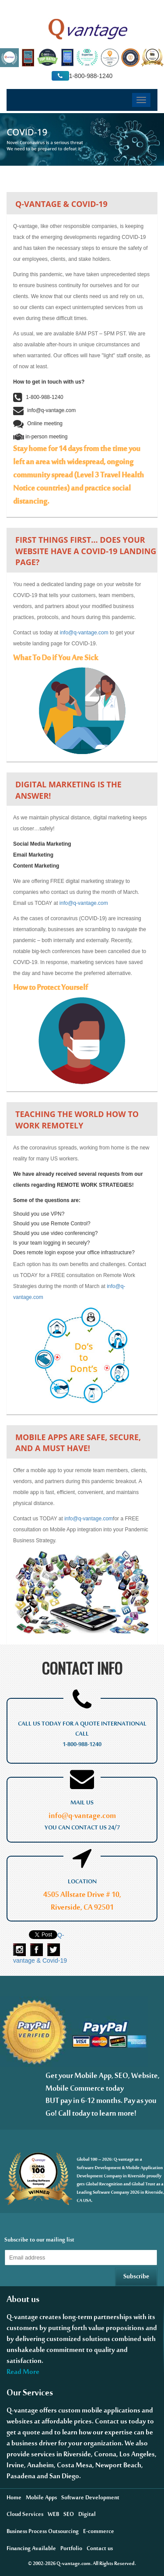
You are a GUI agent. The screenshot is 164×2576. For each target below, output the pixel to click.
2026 (50, 2565)
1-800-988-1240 (38, 397)
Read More (23, 2374)
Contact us (100, 2550)
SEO (68, 2516)
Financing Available (31, 2550)
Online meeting (38, 423)
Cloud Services (25, 2516)
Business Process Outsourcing (43, 2533)
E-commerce (98, 2533)
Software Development (90, 2499)
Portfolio (71, 2550)
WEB (53, 2516)
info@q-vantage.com (44, 410)
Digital (87, 2516)
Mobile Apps (41, 2499)
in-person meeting (40, 437)
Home (14, 2499)
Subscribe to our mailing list (39, 2241)
